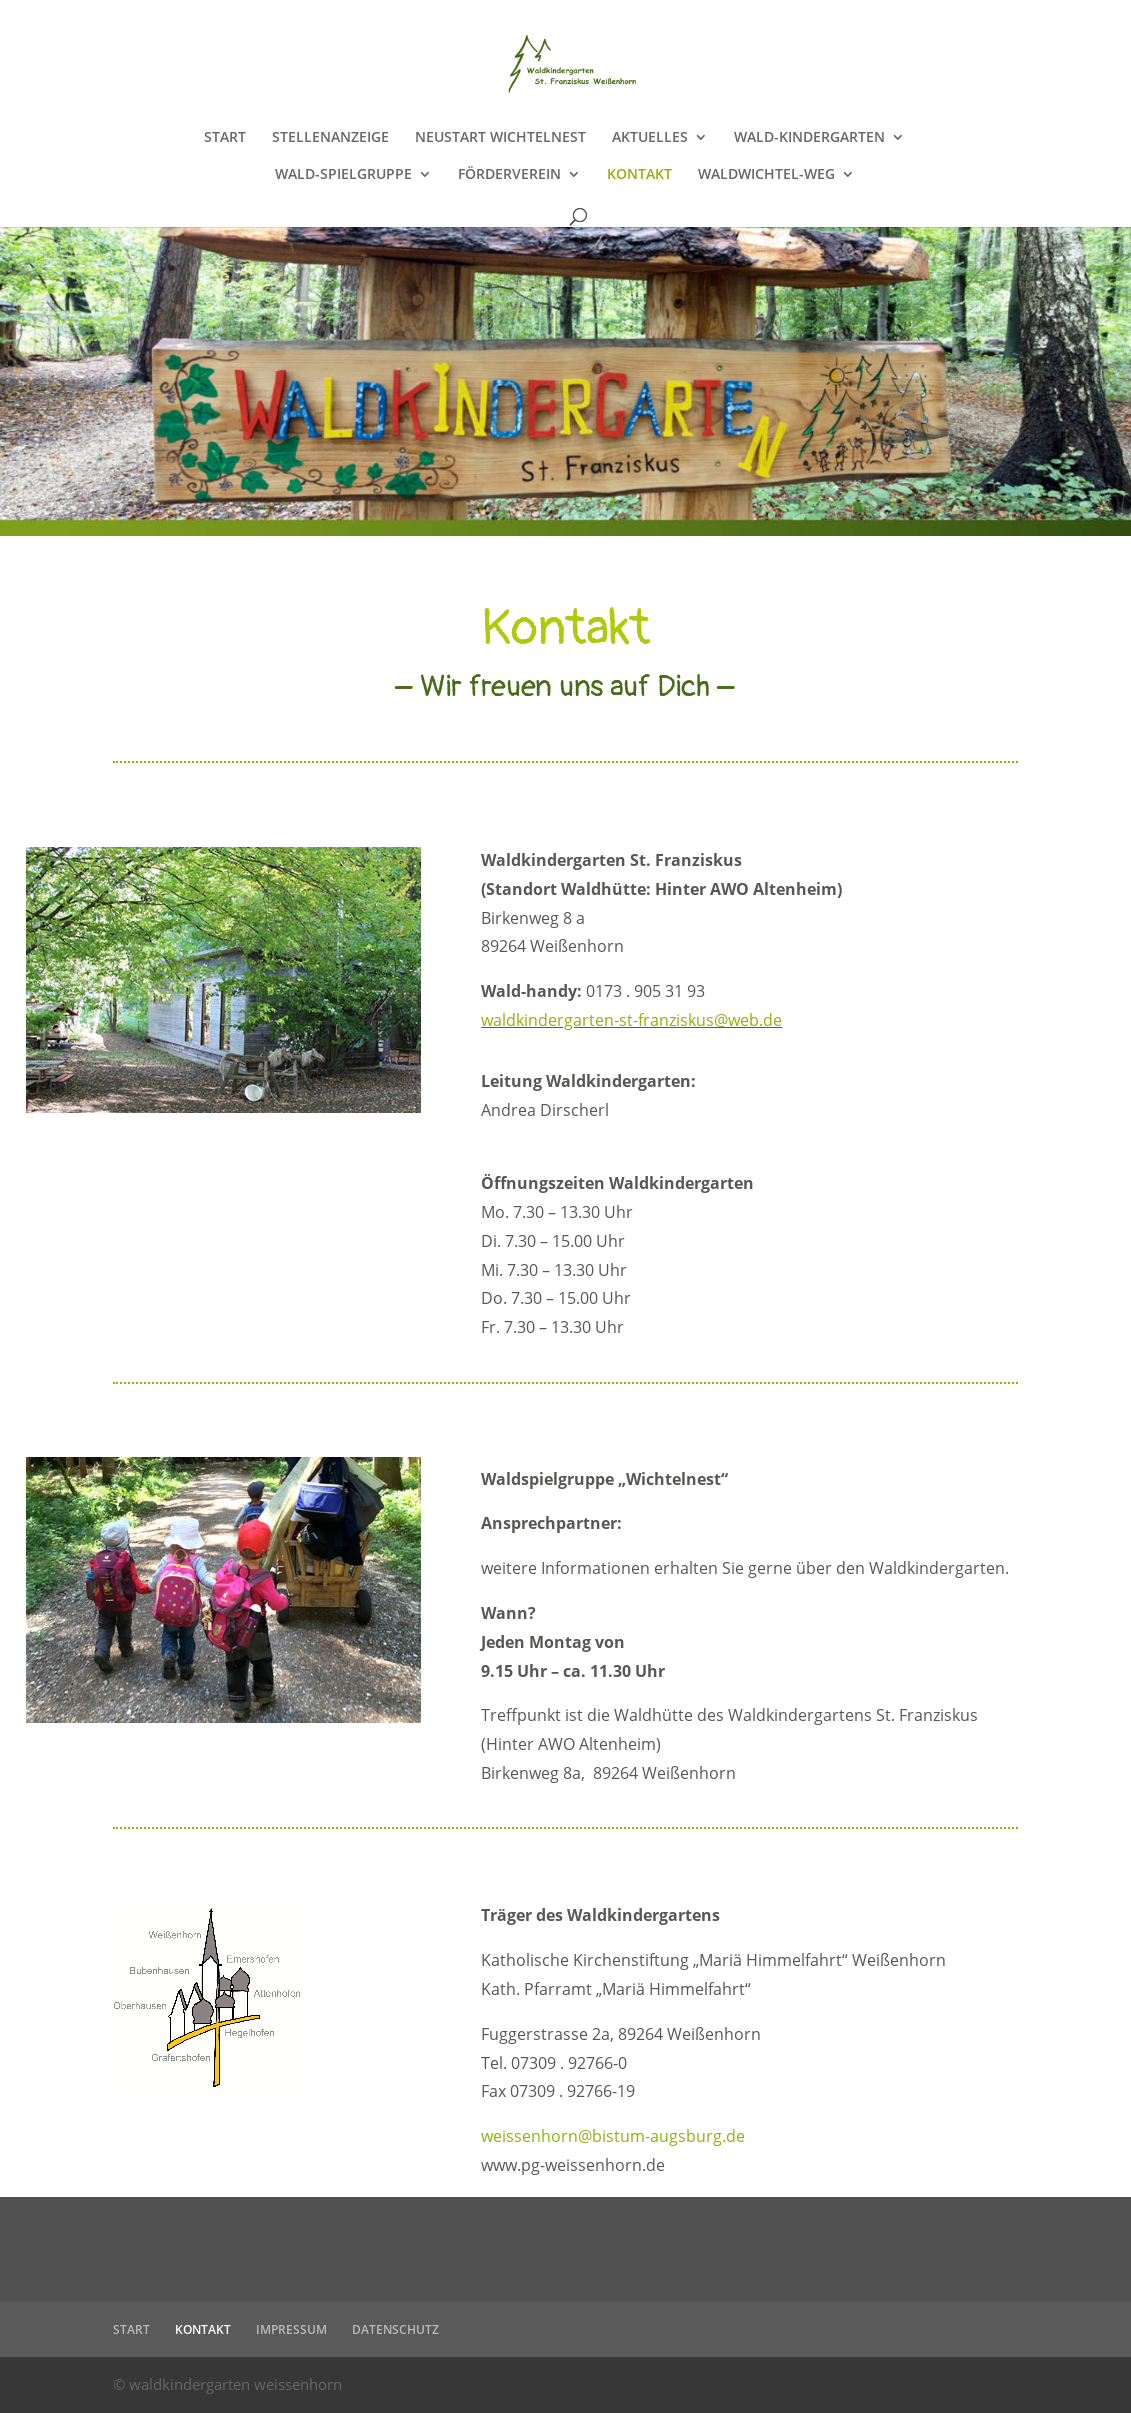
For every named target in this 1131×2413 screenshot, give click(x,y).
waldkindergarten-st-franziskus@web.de (631, 1020)
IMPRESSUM (291, 2329)
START (225, 138)
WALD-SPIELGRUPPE (343, 175)
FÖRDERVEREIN (509, 175)
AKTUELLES (650, 138)
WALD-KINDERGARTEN (809, 138)
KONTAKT (639, 175)
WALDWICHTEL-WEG (766, 175)
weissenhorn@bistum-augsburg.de (613, 2136)
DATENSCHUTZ (395, 2329)
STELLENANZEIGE (330, 138)
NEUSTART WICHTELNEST (500, 138)
